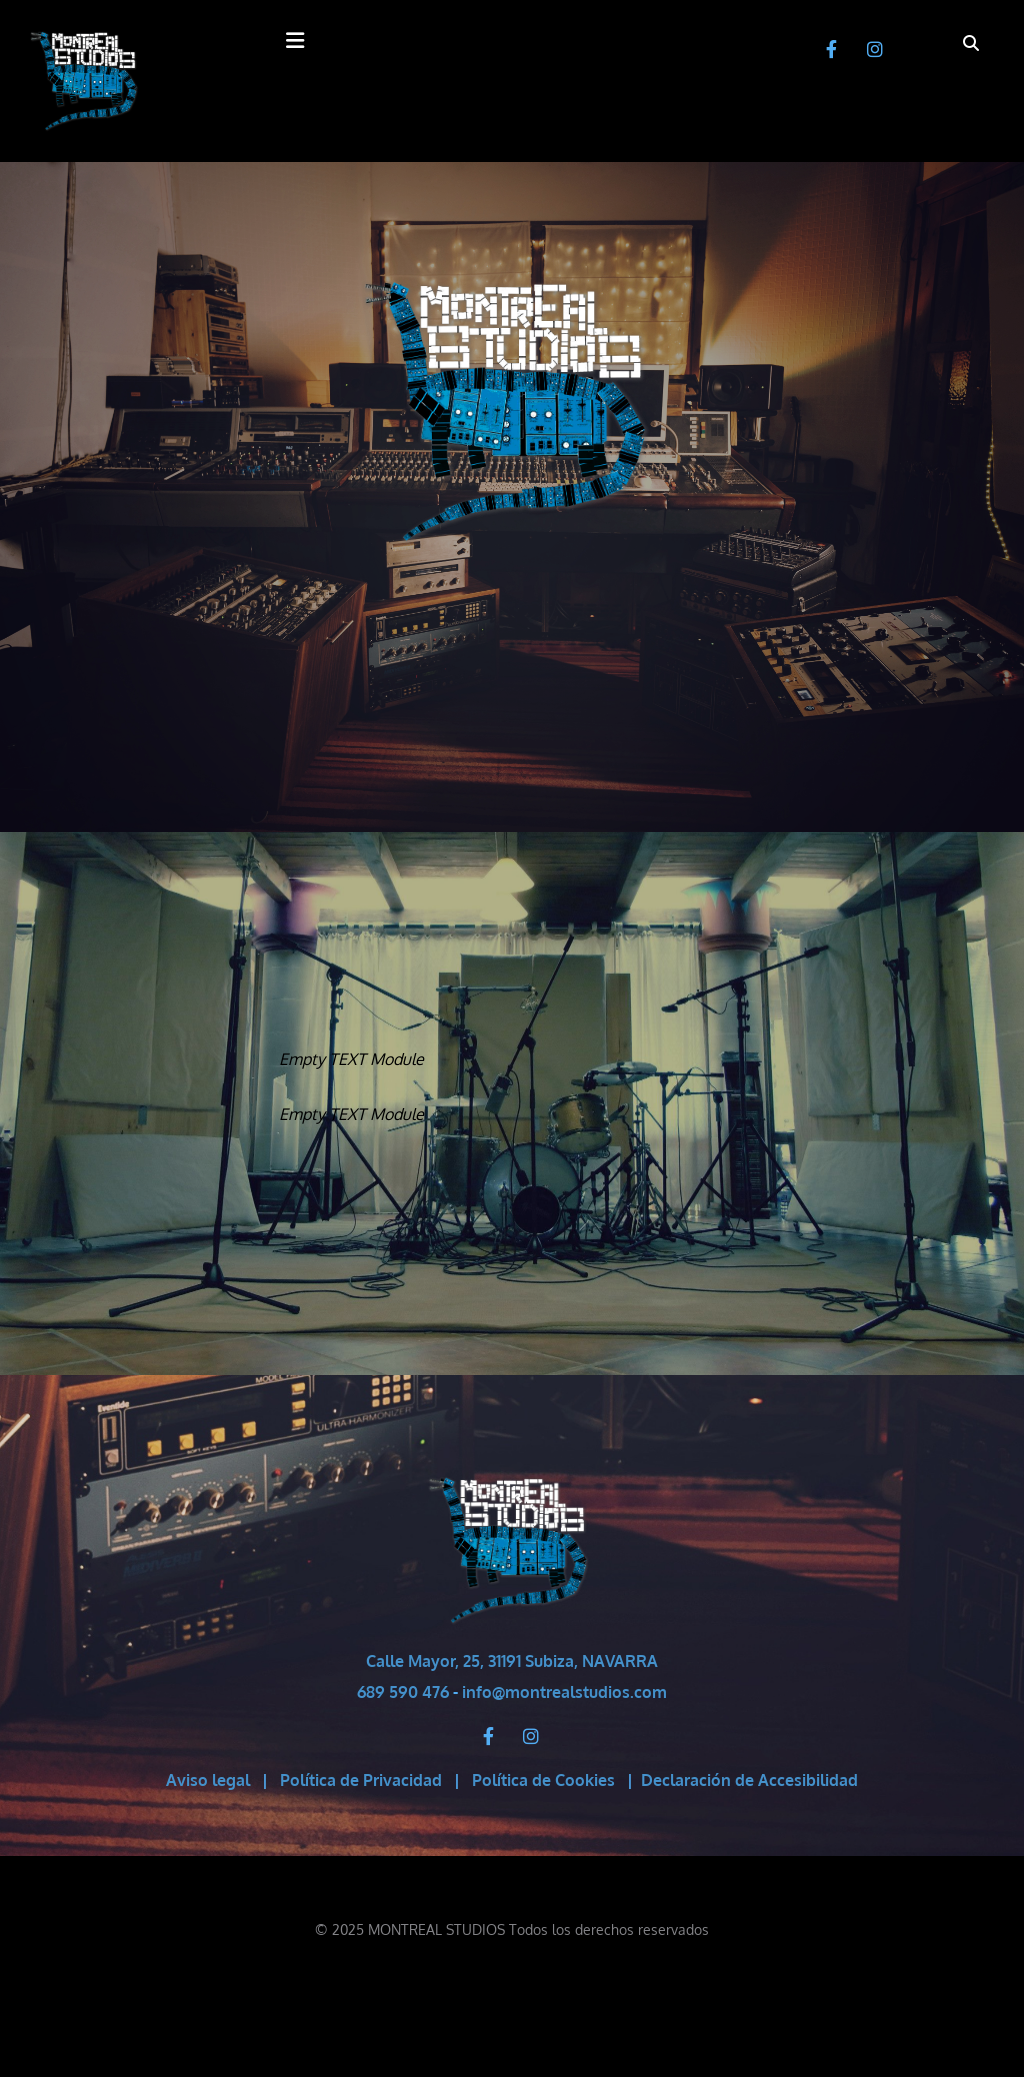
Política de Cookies (543, 1780)
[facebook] (832, 49)
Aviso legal (208, 1780)
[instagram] (875, 49)
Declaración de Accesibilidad (749, 1780)
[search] (971, 43)
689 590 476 (403, 1692)
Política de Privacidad (361, 1780)
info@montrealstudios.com (564, 1692)
